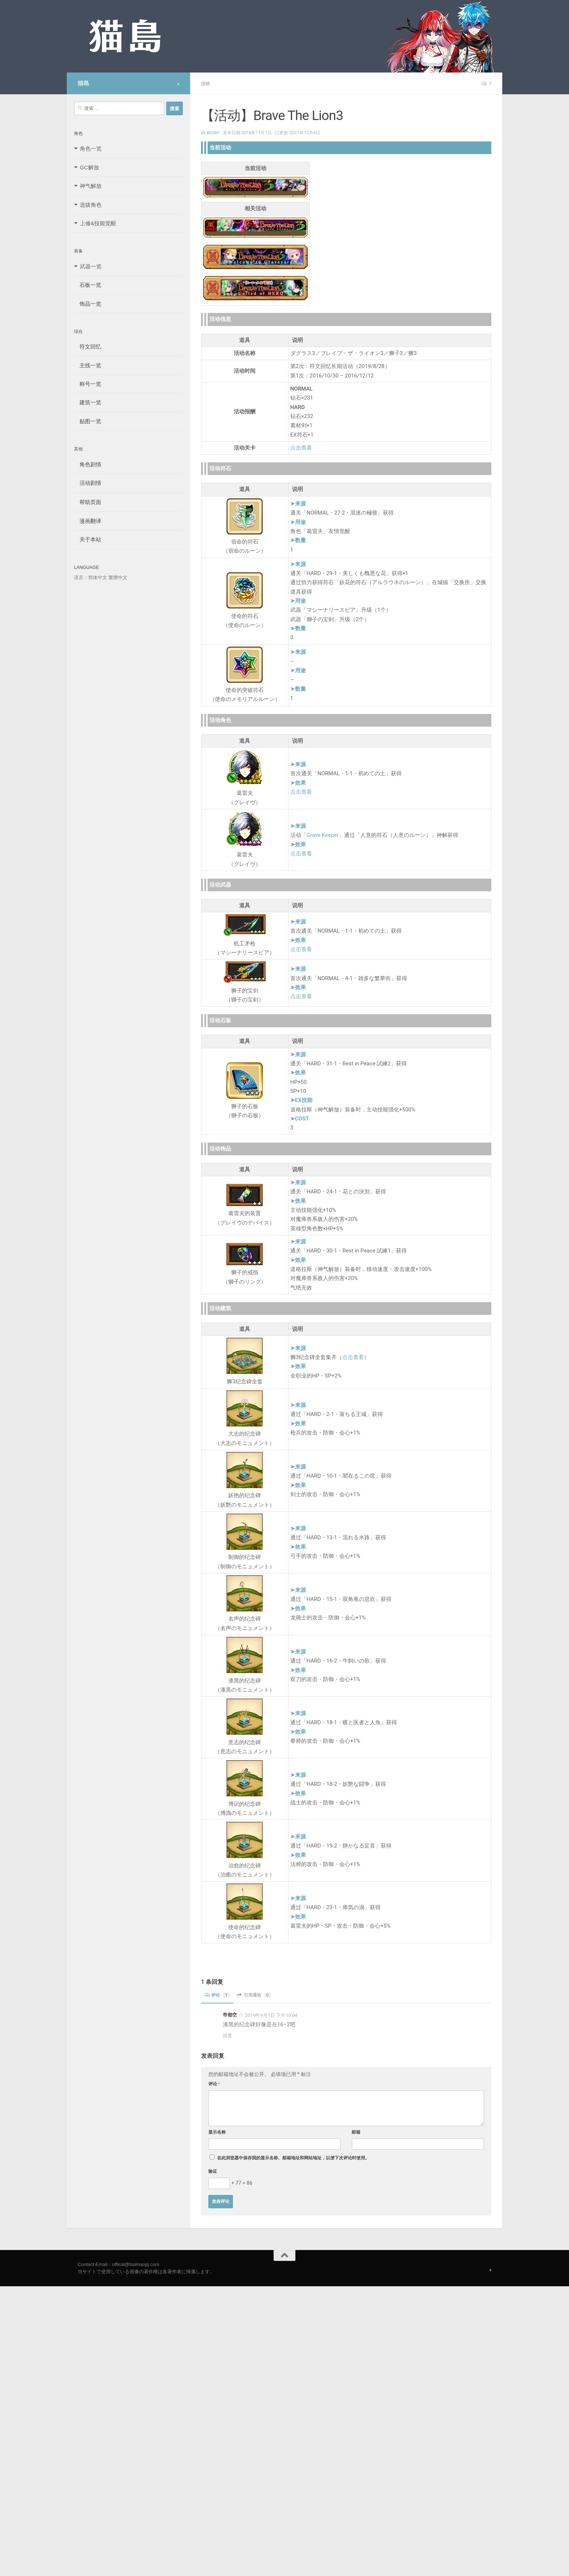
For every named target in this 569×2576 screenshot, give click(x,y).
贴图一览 (87, 421)
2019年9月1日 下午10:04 (271, 2015)
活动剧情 (87, 483)
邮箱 (356, 2131)
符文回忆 (87, 346)
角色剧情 (87, 464)
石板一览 (87, 285)
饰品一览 (87, 304)
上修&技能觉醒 (98, 223)
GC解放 (89, 167)
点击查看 (301, 447)
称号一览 (87, 384)
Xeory (213, 132)
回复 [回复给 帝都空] (227, 2035)
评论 (218, 1995)
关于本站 (87, 539)
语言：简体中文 (90, 577)
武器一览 (91, 266)
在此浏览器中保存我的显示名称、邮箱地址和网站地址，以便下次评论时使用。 (293, 2157)
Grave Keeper (323, 834)
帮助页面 (87, 502)
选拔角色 (91, 205)
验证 (212, 2171)
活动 (206, 83)
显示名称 (217, 2131)
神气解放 (91, 186)
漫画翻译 (87, 521)
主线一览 (87, 365)
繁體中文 (118, 577)
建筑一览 (87, 402)
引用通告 (258, 1995)
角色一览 (91, 148)
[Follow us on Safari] (178, 84)
